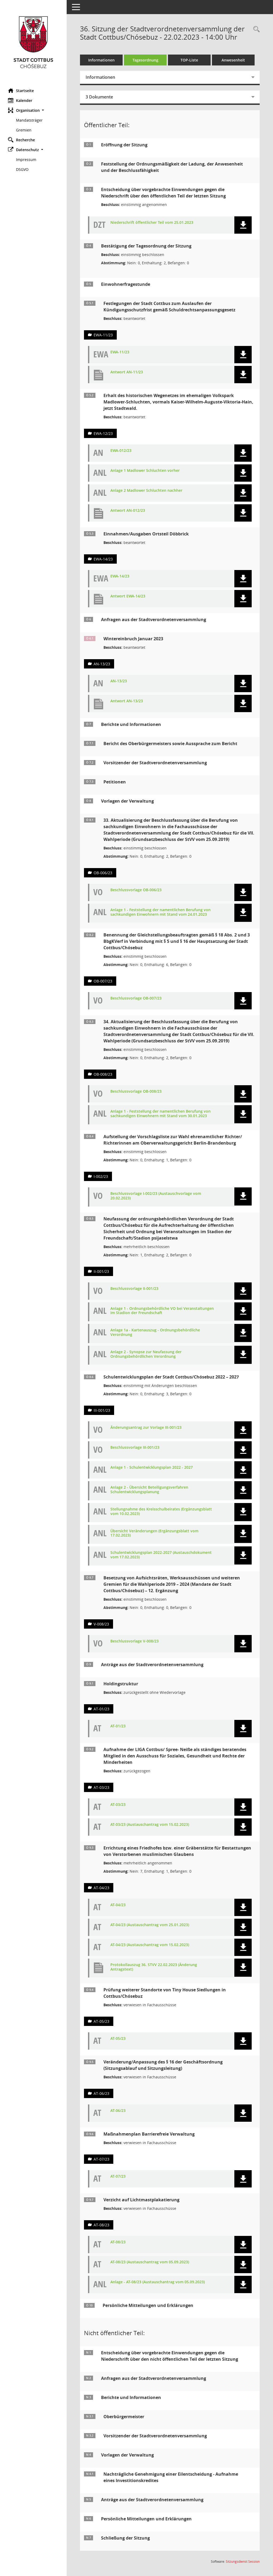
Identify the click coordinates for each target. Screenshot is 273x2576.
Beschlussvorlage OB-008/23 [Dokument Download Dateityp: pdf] (136, 1091)
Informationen (101, 60)
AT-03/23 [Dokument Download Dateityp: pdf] (118, 1804)
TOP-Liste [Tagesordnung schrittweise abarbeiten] (189, 60)
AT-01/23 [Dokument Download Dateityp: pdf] (118, 1726)
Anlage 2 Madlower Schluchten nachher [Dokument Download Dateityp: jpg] (146, 490)
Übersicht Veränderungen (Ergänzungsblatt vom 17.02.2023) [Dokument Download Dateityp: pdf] (154, 1533)
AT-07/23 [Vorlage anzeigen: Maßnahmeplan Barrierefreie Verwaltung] (101, 2159)
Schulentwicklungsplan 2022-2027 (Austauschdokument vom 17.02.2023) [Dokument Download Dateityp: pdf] (161, 1554)
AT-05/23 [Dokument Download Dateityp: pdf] (118, 2038)
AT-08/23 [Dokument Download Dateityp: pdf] (118, 2242)
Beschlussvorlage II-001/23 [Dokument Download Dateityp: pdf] (134, 1288)
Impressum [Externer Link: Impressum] (26, 159)
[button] (33, 110)
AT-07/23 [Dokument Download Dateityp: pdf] (118, 2176)
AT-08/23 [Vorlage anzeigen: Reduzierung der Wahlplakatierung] (101, 2224)
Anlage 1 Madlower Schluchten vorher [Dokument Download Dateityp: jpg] (145, 470)
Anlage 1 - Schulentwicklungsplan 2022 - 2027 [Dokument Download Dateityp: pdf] (151, 1467)
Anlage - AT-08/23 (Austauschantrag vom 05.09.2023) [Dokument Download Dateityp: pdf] (157, 2282)
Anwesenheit (233, 60)
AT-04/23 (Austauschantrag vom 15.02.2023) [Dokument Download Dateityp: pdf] (149, 1945)
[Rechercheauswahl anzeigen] (255, 29)
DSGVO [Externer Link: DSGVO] (22, 169)
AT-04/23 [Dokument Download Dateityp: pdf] (118, 1905)
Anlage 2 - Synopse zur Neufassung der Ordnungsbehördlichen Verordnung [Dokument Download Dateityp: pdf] (146, 1354)
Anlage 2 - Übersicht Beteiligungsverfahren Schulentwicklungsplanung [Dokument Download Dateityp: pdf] (149, 1489)
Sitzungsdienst (243, 2561)
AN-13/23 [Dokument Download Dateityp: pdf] (118, 681)
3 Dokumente (99, 97)
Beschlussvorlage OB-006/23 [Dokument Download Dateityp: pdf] (136, 890)
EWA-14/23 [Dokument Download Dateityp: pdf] (119, 576)
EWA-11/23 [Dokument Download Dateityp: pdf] (119, 352)
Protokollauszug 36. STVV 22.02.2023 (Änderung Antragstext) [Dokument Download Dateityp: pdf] (153, 1967)
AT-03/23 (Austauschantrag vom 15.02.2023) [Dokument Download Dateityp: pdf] (149, 1824)
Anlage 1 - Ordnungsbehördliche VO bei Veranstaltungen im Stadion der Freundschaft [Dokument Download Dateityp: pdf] (162, 1310)
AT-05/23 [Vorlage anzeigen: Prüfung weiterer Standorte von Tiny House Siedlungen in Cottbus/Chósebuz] (101, 2021)
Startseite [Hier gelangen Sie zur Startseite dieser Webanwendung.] (21, 90)
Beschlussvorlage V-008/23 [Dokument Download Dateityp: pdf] (134, 1641)
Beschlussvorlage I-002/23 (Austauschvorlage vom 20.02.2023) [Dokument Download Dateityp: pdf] (155, 1195)
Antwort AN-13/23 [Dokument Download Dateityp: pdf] (126, 701)
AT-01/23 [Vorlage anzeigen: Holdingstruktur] (101, 1708)
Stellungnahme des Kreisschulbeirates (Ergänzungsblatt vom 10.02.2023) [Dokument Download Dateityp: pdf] (161, 1511)
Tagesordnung (145, 60)
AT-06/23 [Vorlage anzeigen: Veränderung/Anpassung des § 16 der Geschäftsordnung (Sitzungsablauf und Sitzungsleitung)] (101, 2093)
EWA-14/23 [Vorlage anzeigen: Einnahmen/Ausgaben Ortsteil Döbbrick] (103, 559)
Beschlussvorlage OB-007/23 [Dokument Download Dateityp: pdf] (136, 998)
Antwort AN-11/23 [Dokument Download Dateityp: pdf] (126, 372)
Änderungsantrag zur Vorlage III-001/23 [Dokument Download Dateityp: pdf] (146, 1427)
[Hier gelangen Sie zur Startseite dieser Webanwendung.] (33, 42)
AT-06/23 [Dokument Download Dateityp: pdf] (118, 2110)
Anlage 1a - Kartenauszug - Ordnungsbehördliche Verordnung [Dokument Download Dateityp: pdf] (155, 1332)
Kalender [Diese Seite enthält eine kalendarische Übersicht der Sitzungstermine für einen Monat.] (20, 100)
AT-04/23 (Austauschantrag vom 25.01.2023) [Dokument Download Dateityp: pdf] (149, 1925)
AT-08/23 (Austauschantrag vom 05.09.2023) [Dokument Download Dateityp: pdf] (149, 2262)
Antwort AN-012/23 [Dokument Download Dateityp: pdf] (127, 510)
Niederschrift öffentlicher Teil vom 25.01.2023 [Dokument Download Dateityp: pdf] (151, 222)
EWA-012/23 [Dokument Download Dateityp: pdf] (120, 450)
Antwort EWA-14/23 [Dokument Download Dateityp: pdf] (127, 596)
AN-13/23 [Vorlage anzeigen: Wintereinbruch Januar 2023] (102, 663)
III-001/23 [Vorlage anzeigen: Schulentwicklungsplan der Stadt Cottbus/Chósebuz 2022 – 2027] (102, 1410)
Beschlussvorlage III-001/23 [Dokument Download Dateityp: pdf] (134, 1447)
